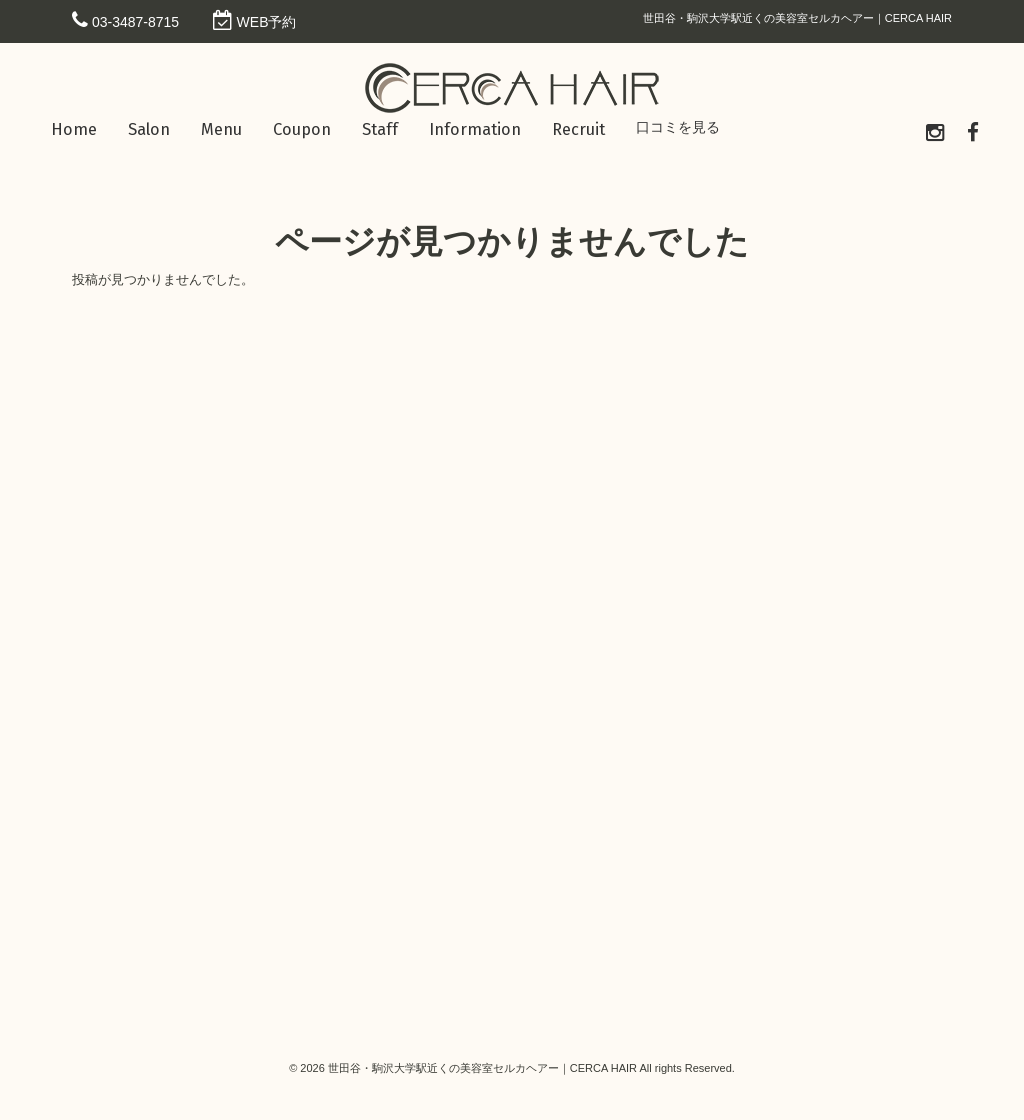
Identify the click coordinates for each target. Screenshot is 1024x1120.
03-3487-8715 (135, 22)
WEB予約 (267, 22)
